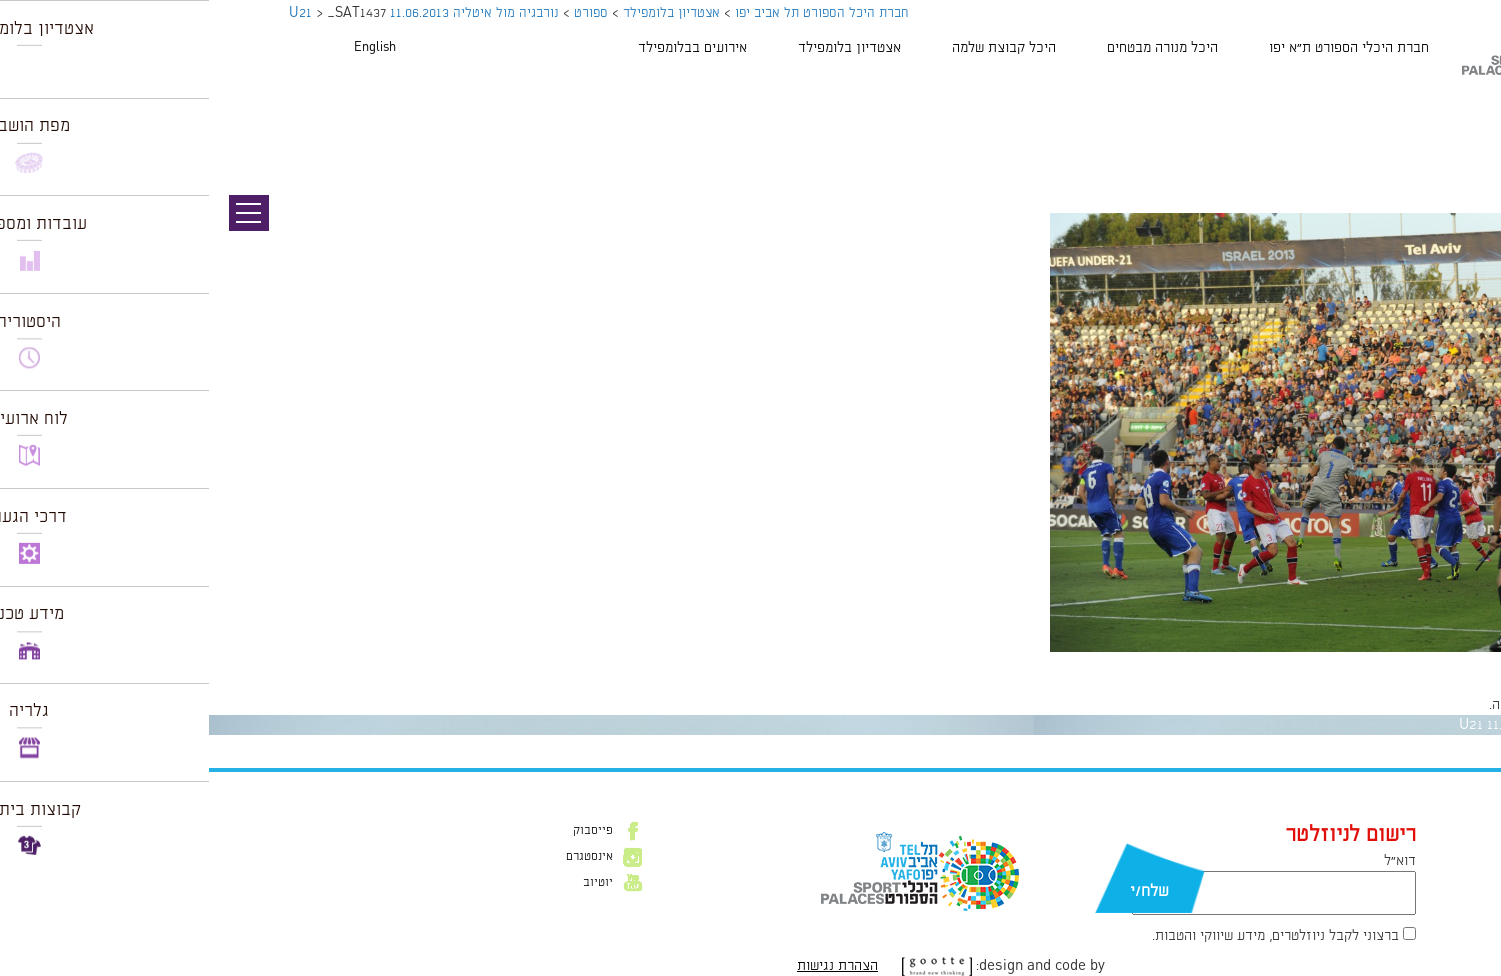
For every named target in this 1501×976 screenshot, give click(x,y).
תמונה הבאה (1466, 125)
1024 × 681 (1375, 662)
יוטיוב (389, 883)
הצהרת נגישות (628, 966)
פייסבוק (384, 831)
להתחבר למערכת (1435, 705)
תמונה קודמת (1463, 105)
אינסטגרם (380, 857)
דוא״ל (1191, 861)
